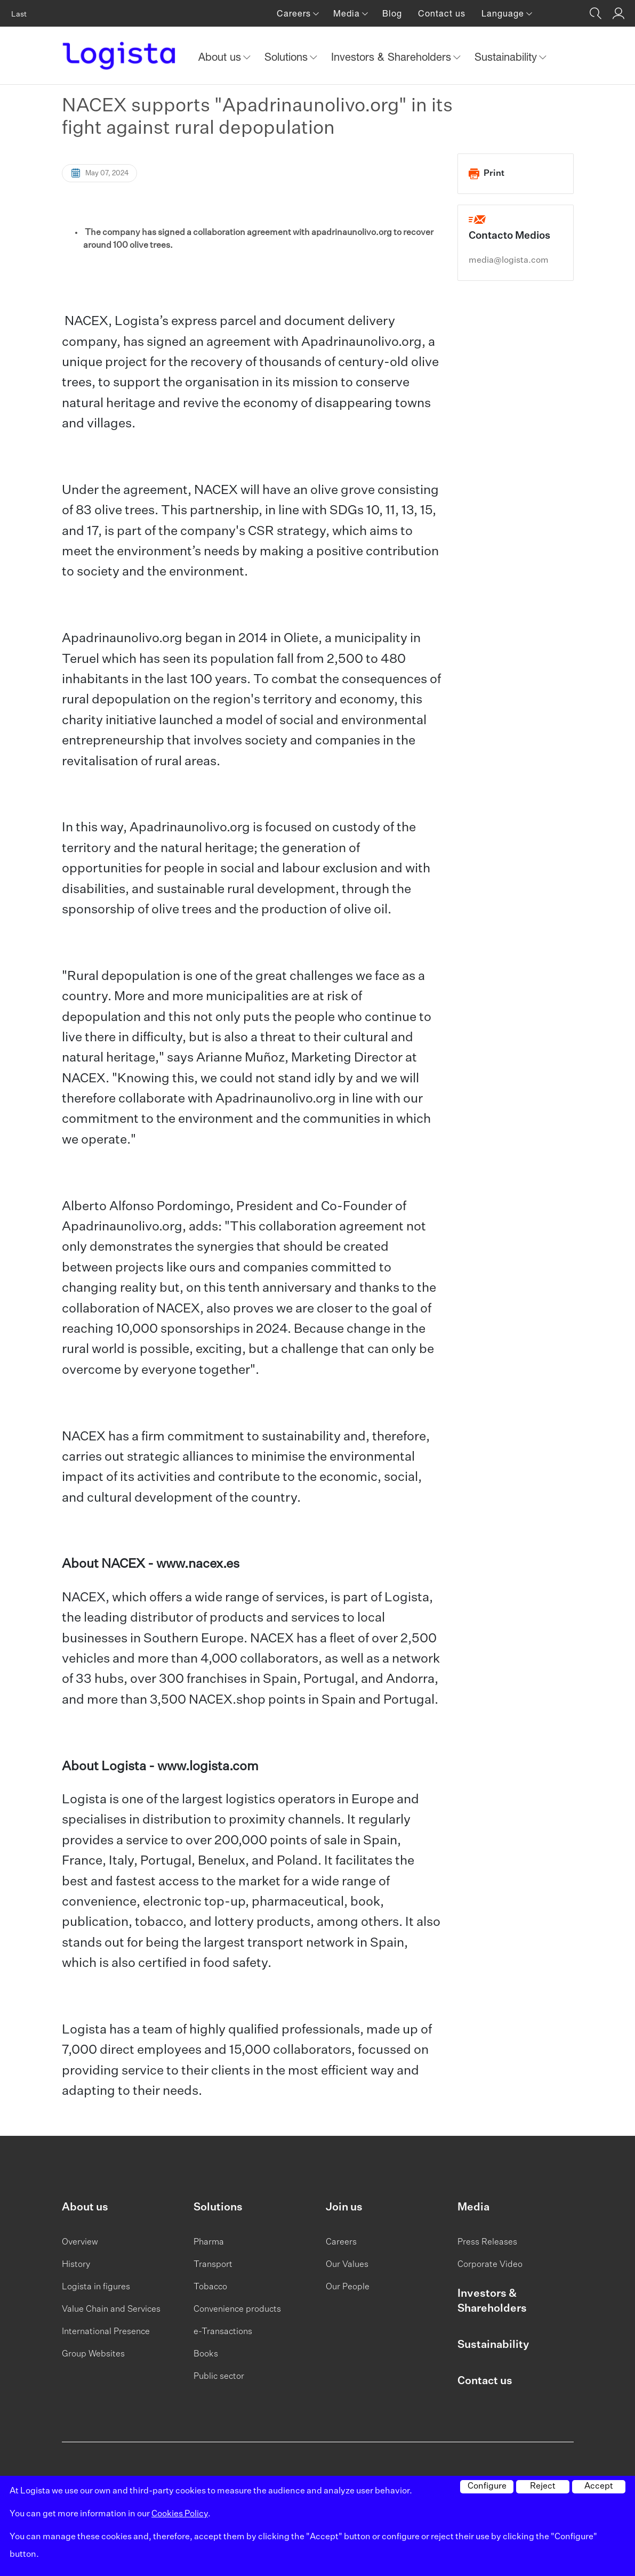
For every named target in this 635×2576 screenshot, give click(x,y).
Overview (80, 2242)
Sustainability (493, 2344)
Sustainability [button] (507, 57)
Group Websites (93, 2354)
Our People (347, 2287)
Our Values (347, 2265)
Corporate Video (490, 2265)
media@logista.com (509, 260)
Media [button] (348, 13)
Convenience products (237, 2309)
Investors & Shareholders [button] (392, 57)
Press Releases (487, 2242)
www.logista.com (208, 1766)
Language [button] (504, 13)
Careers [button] (295, 13)
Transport (213, 2265)
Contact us (441, 13)
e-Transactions (223, 2332)
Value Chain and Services (111, 2309)
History (76, 2265)
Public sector (219, 2376)
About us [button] (221, 57)
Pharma (209, 2242)
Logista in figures (96, 2287)
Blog (392, 13)
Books (206, 2354)
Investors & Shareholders (492, 2301)
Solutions (218, 2207)
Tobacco (210, 2287)
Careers (341, 2242)
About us (85, 2207)
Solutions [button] (287, 57)
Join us (344, 2207)
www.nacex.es (197, 1564)
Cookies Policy (179, 2514)
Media (473, 2207)
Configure (487, 2486)
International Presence (106, 2332)
